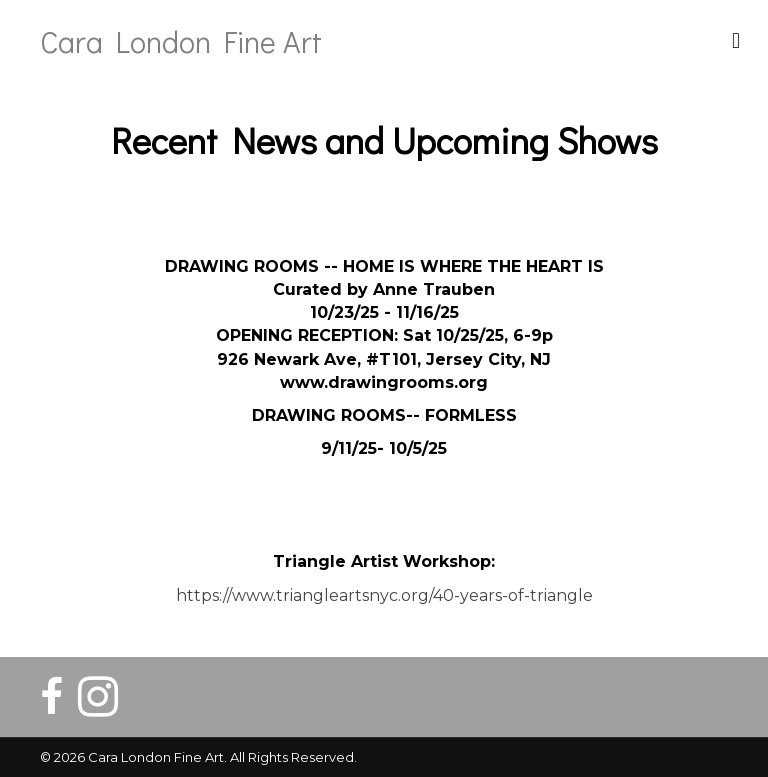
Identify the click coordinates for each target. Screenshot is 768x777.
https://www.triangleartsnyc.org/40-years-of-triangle (384, 595)
